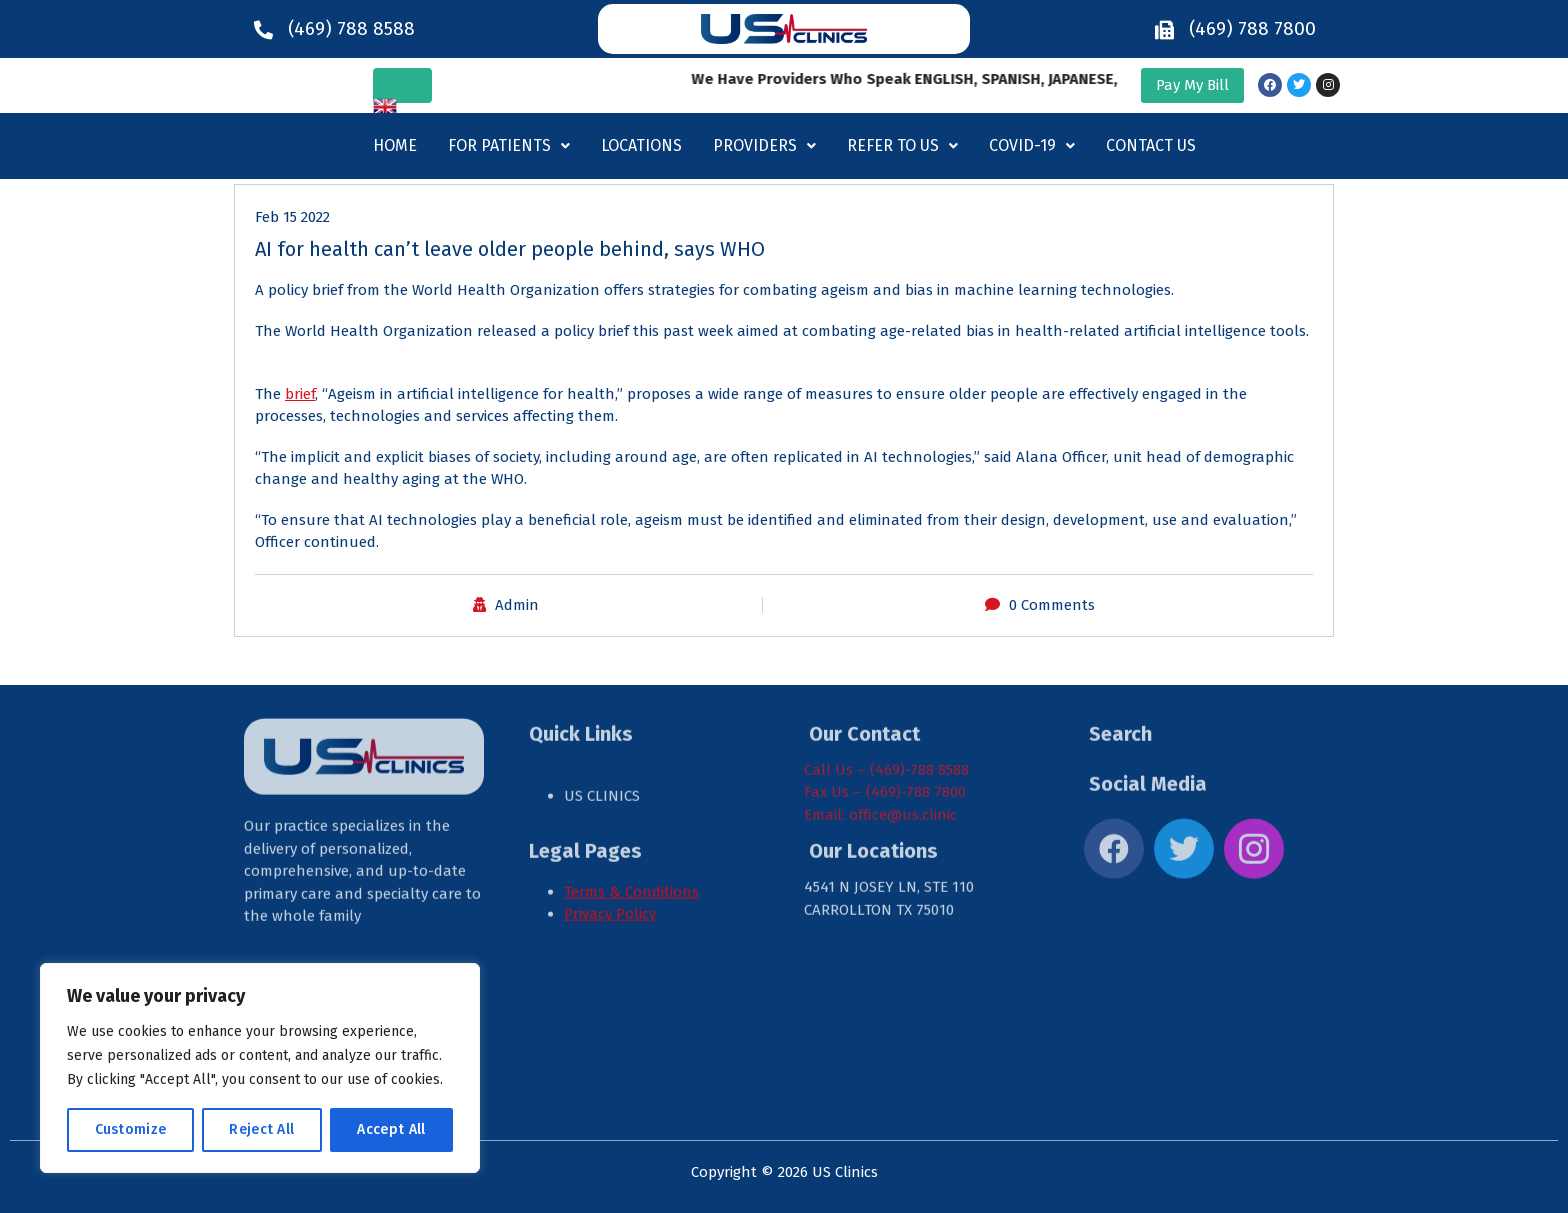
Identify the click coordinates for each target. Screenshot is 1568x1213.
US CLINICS (604, 696)
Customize (131, 1129)
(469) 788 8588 (351, 28)
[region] (260, 1068)
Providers (764, 145)
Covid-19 (1032, 145)
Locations (641, 145)
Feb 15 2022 (292, 217)
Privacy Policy (610, 814)
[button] (509, 146)
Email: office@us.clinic (880, 714)
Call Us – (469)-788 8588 (886, 669)
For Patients (509, 145)
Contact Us (1151, 145)
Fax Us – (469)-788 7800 (885, 692)
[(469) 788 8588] (263, 29)
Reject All (261, 1129)
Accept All (391, 1129)
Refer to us (902, 145)
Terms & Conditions (631, 791)
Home (395, 145)
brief (300, 394)
